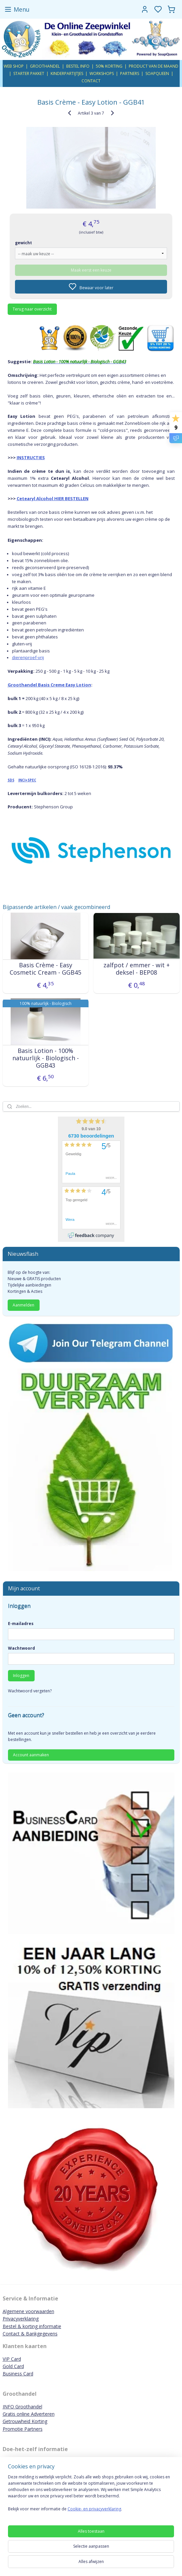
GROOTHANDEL (45, 66)
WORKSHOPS (102, 73)
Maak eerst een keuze (91, 270)
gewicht (23, 243)
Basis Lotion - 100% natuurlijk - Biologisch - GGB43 (45, 1058)
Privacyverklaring (21, 2318)
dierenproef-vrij (28, 658)
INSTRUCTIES (31, 457)
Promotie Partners (23, 2429)
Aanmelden (23, 1305)
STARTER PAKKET (28, 73)
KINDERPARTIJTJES (67, 73)
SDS (11, 780)
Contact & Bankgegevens (30, 2333)
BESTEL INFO (78, 66)
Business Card (18, 2373)
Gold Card (13, 2366)
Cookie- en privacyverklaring (94, 2509)
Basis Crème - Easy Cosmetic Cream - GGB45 (45, 969)
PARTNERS (129, 73)
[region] (91, 2495)
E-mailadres (21, 1623)
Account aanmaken (31, 1755)
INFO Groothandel (22, 2406)
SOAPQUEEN (157, 73)
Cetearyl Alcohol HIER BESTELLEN (53, 499)
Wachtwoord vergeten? (30, 1691)
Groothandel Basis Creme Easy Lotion (49, 685)
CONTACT (91, 81)
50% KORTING (109, 66)
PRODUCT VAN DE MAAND (153, 66)
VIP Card (12, 2359)
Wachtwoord (21, 1648)
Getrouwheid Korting (25, 2421)
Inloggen (21, 1675)
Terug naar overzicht (32, 309)
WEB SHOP (14, 66)
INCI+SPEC (27, 780)
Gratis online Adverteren (29, 2414)
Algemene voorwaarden (28, 2311)
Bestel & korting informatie (32, 2326)
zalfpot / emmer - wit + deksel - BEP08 (136, 969)
